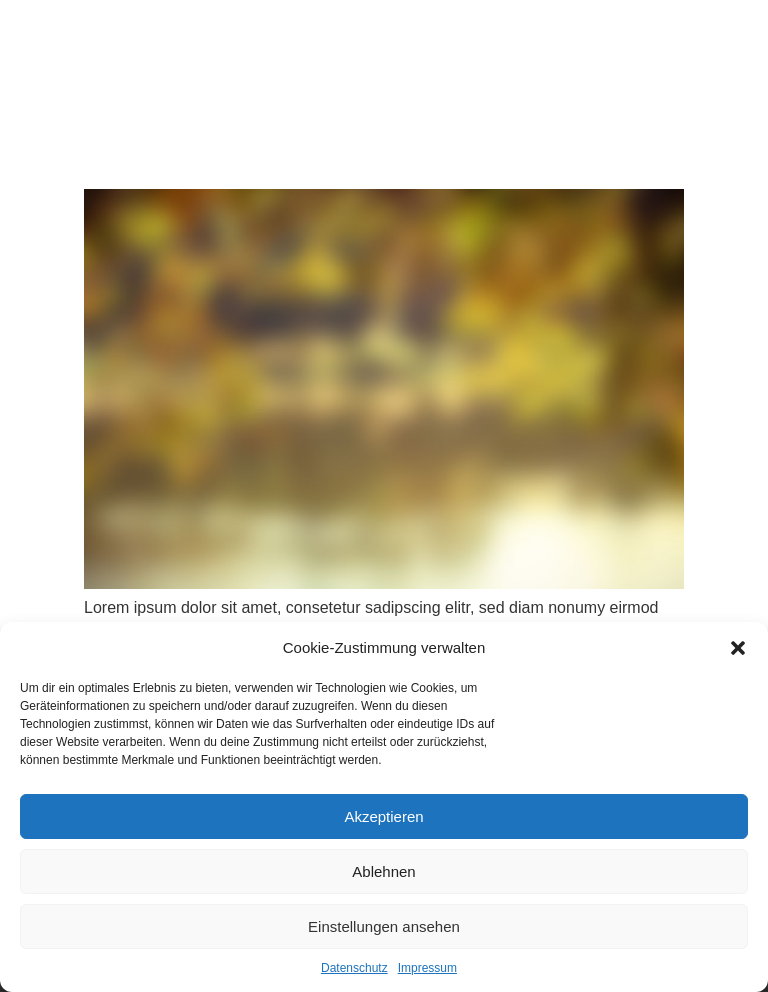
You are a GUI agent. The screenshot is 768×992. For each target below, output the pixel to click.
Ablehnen (383, 871)
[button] (738, 648)
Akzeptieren (383, 816)
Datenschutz (354, 968)
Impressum (427, 968)
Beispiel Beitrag (137, 151)
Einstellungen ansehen (384, 926)
